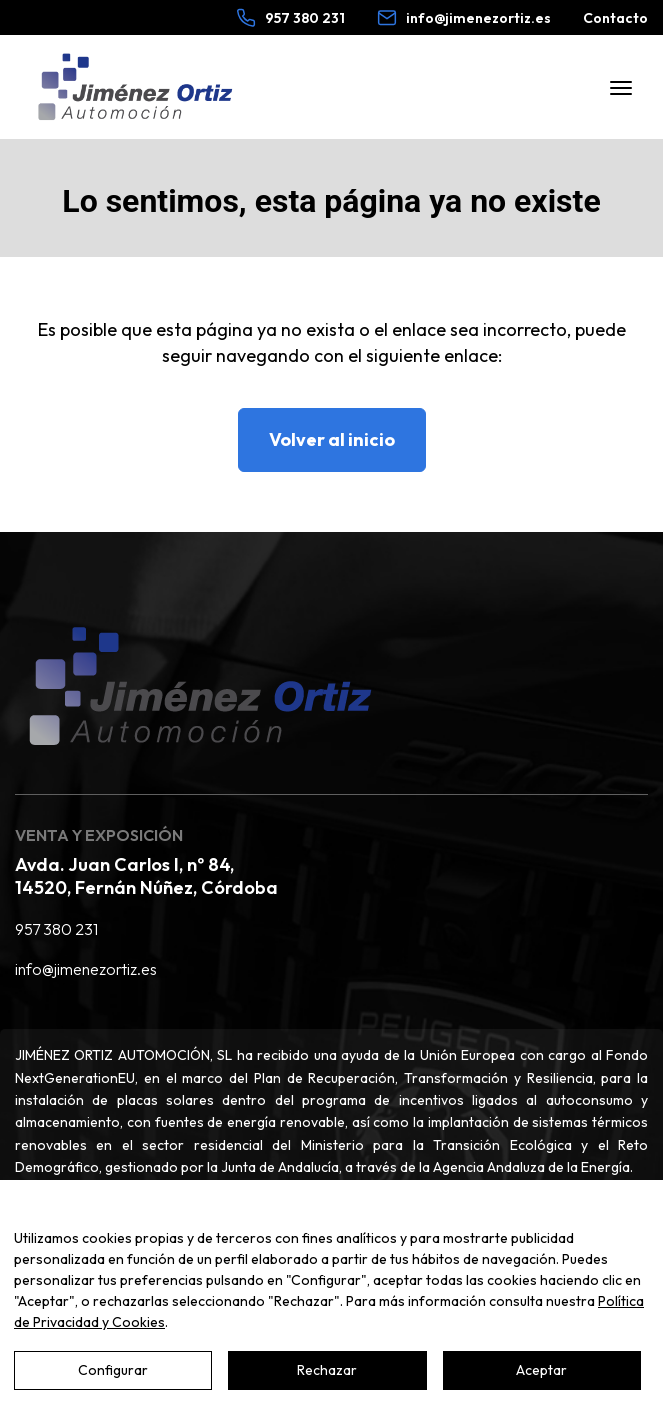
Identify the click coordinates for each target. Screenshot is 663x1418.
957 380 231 (56, 929)
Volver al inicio (332, 439)
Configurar (113, 1370)
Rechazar (327, 1370)
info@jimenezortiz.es (86, 969)
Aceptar (541, 1370)
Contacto (615, 18)
